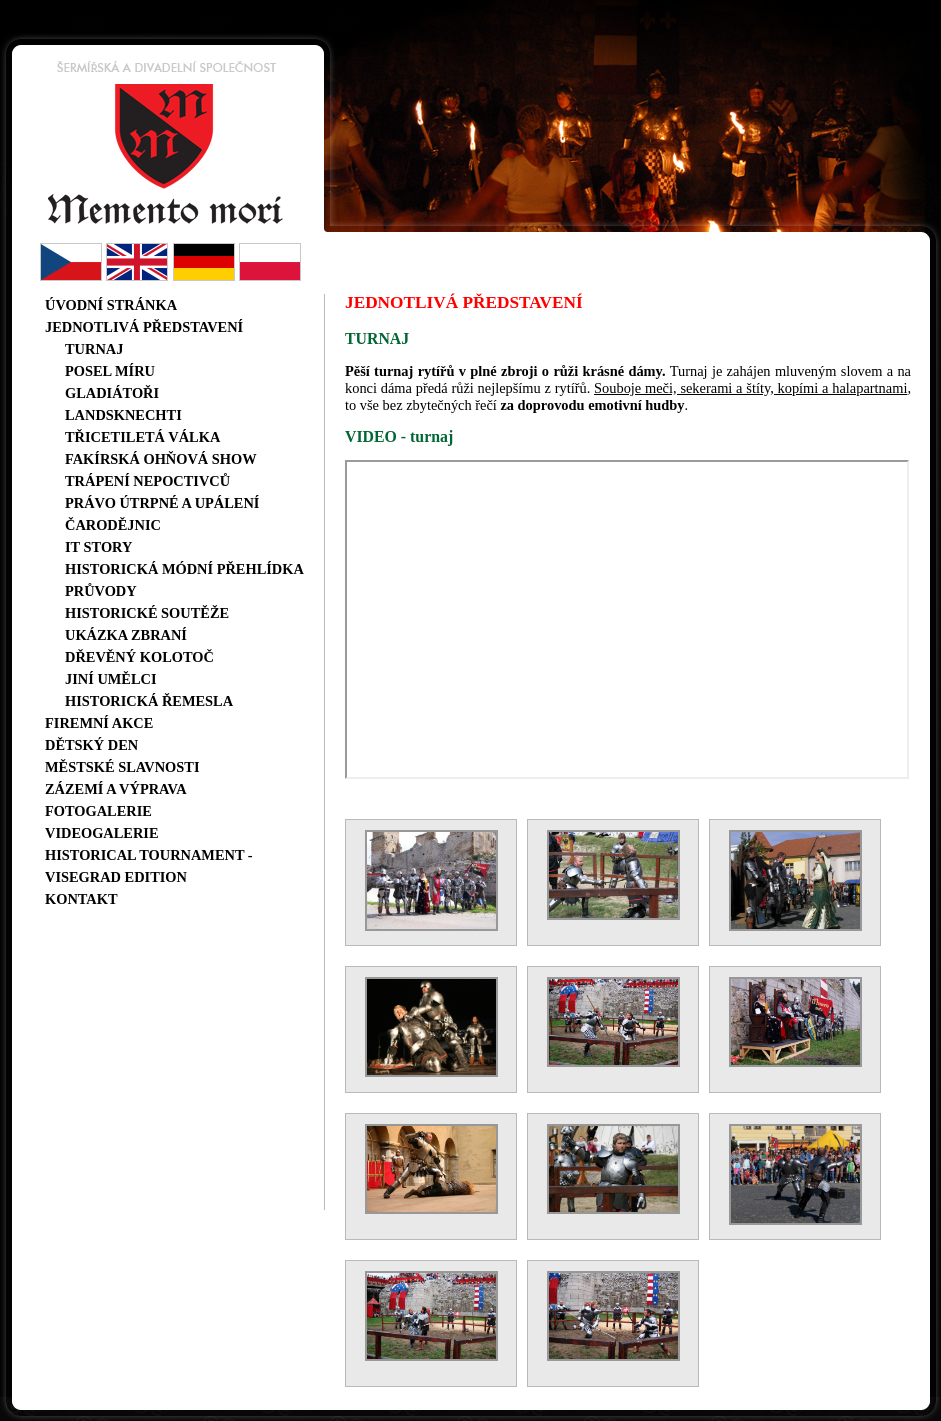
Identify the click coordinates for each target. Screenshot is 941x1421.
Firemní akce (99, 723)
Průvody (101, 591)
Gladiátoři (112, 393)
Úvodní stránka (111, 305)
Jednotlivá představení (144, 327)
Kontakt (81, 899)
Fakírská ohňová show (161, 459)
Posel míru (110, 371)
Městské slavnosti (122, 767)
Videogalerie (102, 833)
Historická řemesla (149, 701)
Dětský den (91, 745)
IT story (98, 547)
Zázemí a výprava (116, 789)
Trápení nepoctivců (147, 481)
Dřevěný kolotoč (139, 657)
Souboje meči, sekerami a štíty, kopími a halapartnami (750, 388)
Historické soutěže (147, 613)
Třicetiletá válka (142, 437)
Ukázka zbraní (126, 635)
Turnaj (94, 349)
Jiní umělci (111, 679)
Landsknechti (123, 415)
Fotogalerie (98, 811)
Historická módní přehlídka (184, 569)
